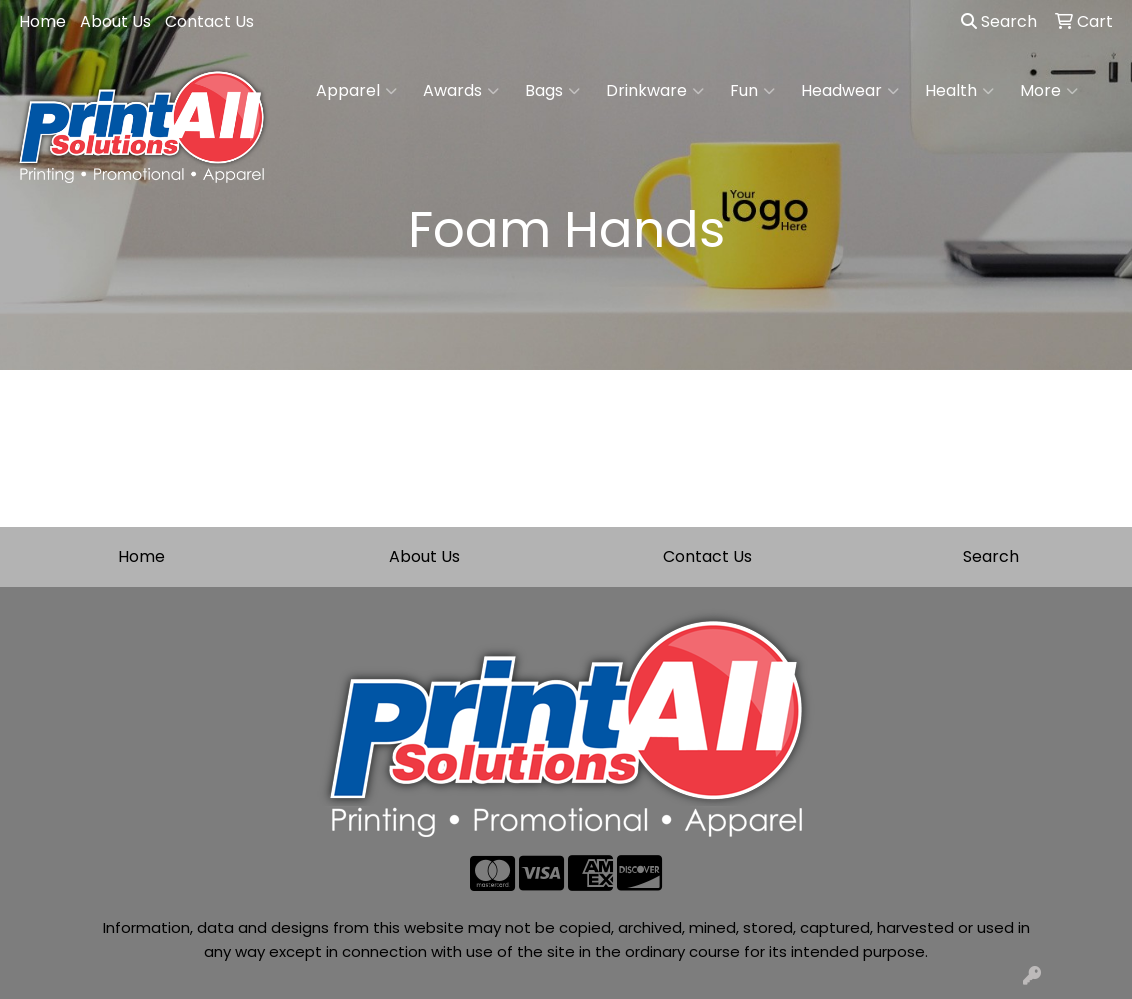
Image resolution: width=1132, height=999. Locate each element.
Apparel (356, 91)
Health (959, 91)
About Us (115, 21)
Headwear (850, 91)
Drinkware (655, 91)
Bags (552, 91)
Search (999, 21)
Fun (752, 91)
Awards (461, 91)
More (1049, 91)
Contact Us (209, 21)
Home (42, 21)
